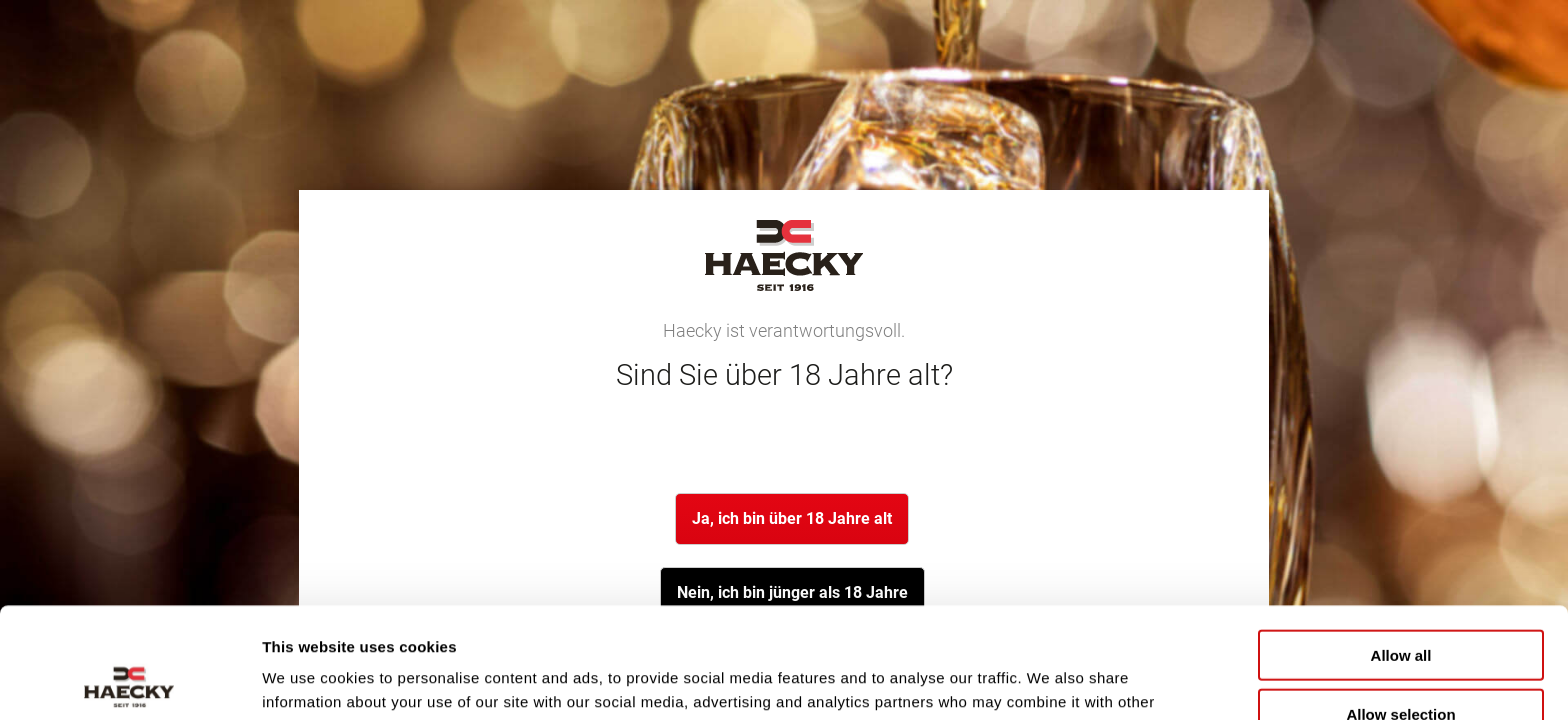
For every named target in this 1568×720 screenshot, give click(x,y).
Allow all (1401, 544)
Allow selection (1400, 603)
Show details (1049, 680)
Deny (1401, 661)
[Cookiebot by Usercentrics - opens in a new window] (129, 681)
